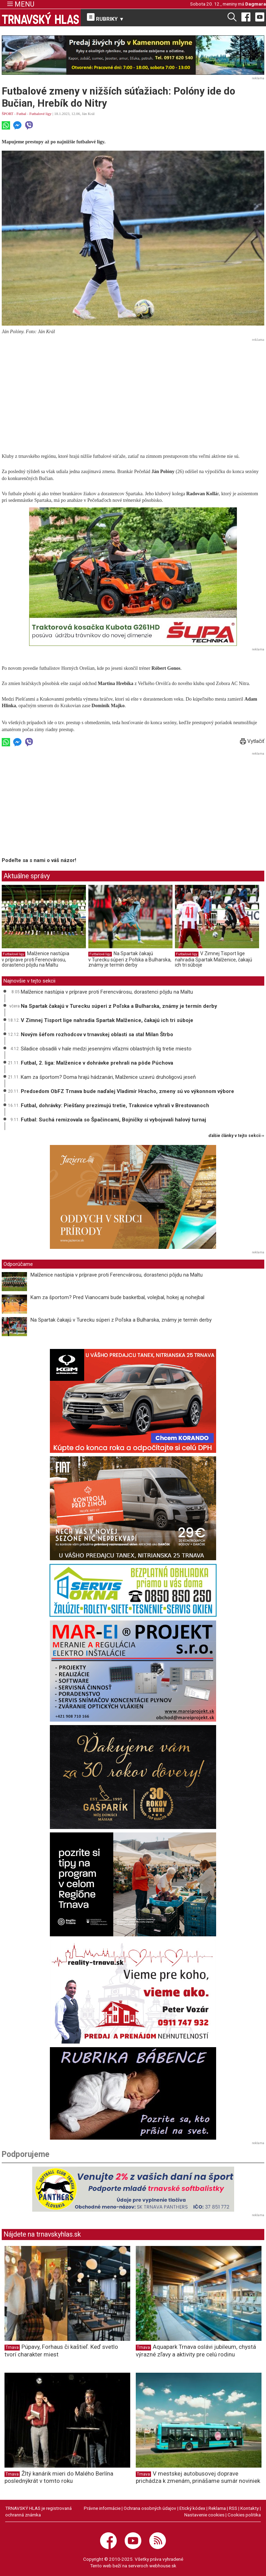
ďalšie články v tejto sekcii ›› (236, 1136)
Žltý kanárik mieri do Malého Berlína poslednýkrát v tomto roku (59, 2477)
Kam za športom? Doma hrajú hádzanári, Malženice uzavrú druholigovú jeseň (108, 1077)
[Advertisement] (133, 392)
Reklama (217, 2508)
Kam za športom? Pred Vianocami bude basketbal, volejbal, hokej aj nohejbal (117, 1297)
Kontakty (249, 2508)
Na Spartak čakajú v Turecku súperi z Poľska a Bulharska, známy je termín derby (129, 959)
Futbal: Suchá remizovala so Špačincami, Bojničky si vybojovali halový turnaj (113, 1120)
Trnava (12, 2347)
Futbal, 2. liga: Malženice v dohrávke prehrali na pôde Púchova (97, 1063)
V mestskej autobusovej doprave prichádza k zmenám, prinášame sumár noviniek (198, 2477)
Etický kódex (192, 2508)
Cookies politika (244, 2514)
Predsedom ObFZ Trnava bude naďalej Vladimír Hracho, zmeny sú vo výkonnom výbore (127, 1091)
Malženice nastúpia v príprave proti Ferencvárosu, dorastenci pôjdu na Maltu (35, 959)
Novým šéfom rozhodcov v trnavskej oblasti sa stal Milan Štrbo (97, 1034)
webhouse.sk (162, 2565)
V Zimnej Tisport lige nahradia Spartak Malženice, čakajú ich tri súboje (213, 959)
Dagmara (255, 4)
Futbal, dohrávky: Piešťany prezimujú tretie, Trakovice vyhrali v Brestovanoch (115, 1105)
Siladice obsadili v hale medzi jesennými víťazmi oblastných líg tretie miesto (106, 1049)
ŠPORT (7, 114)
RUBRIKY (105, 17)
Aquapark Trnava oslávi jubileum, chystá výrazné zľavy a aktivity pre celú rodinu (196, 2350)
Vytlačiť (252, 741)
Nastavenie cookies (204, 2514)
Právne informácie (102, 2508)
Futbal (21, 114)
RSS (233, 2508)
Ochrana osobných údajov (150, 2508)
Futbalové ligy (40, 114)
